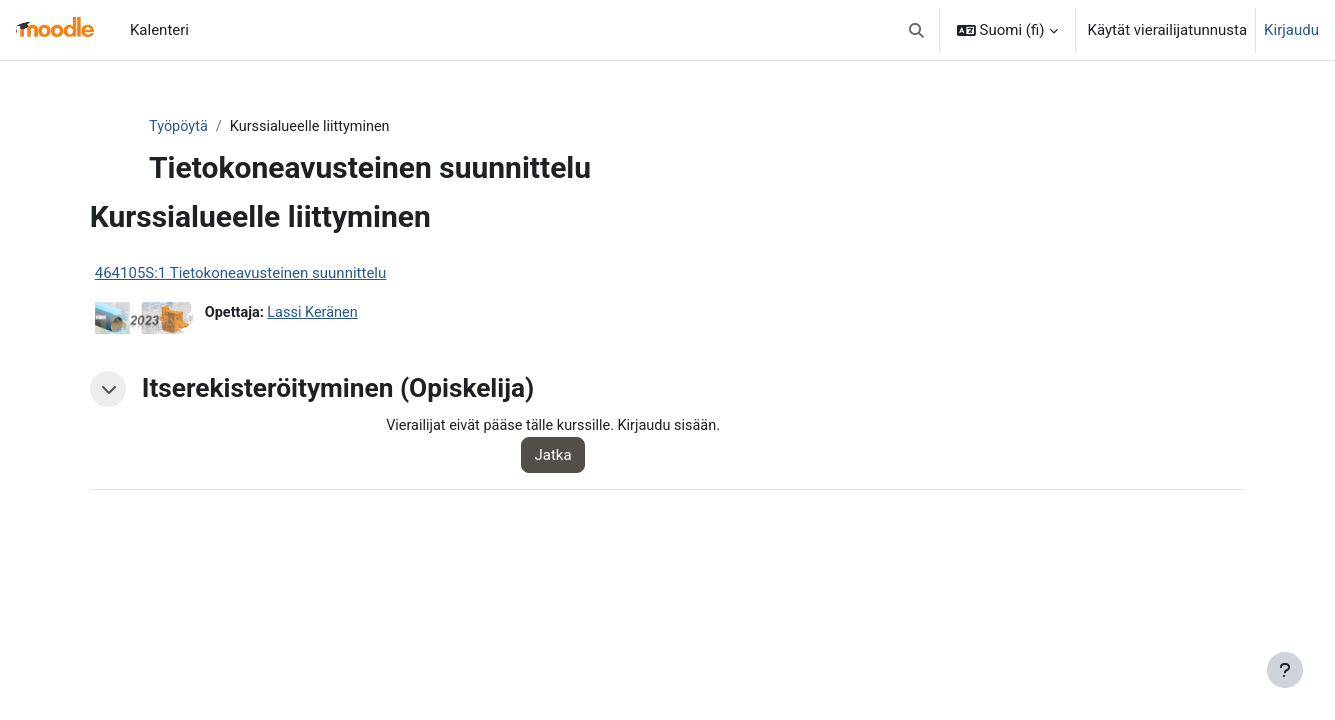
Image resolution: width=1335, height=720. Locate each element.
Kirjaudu (1291, 30)
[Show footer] (1285, 670)
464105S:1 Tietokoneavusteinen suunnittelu (284, 274)
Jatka (580, 456)
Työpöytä (218, 127)
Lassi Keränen (360, 314)
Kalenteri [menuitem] (159, 30)
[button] (916, 30)
